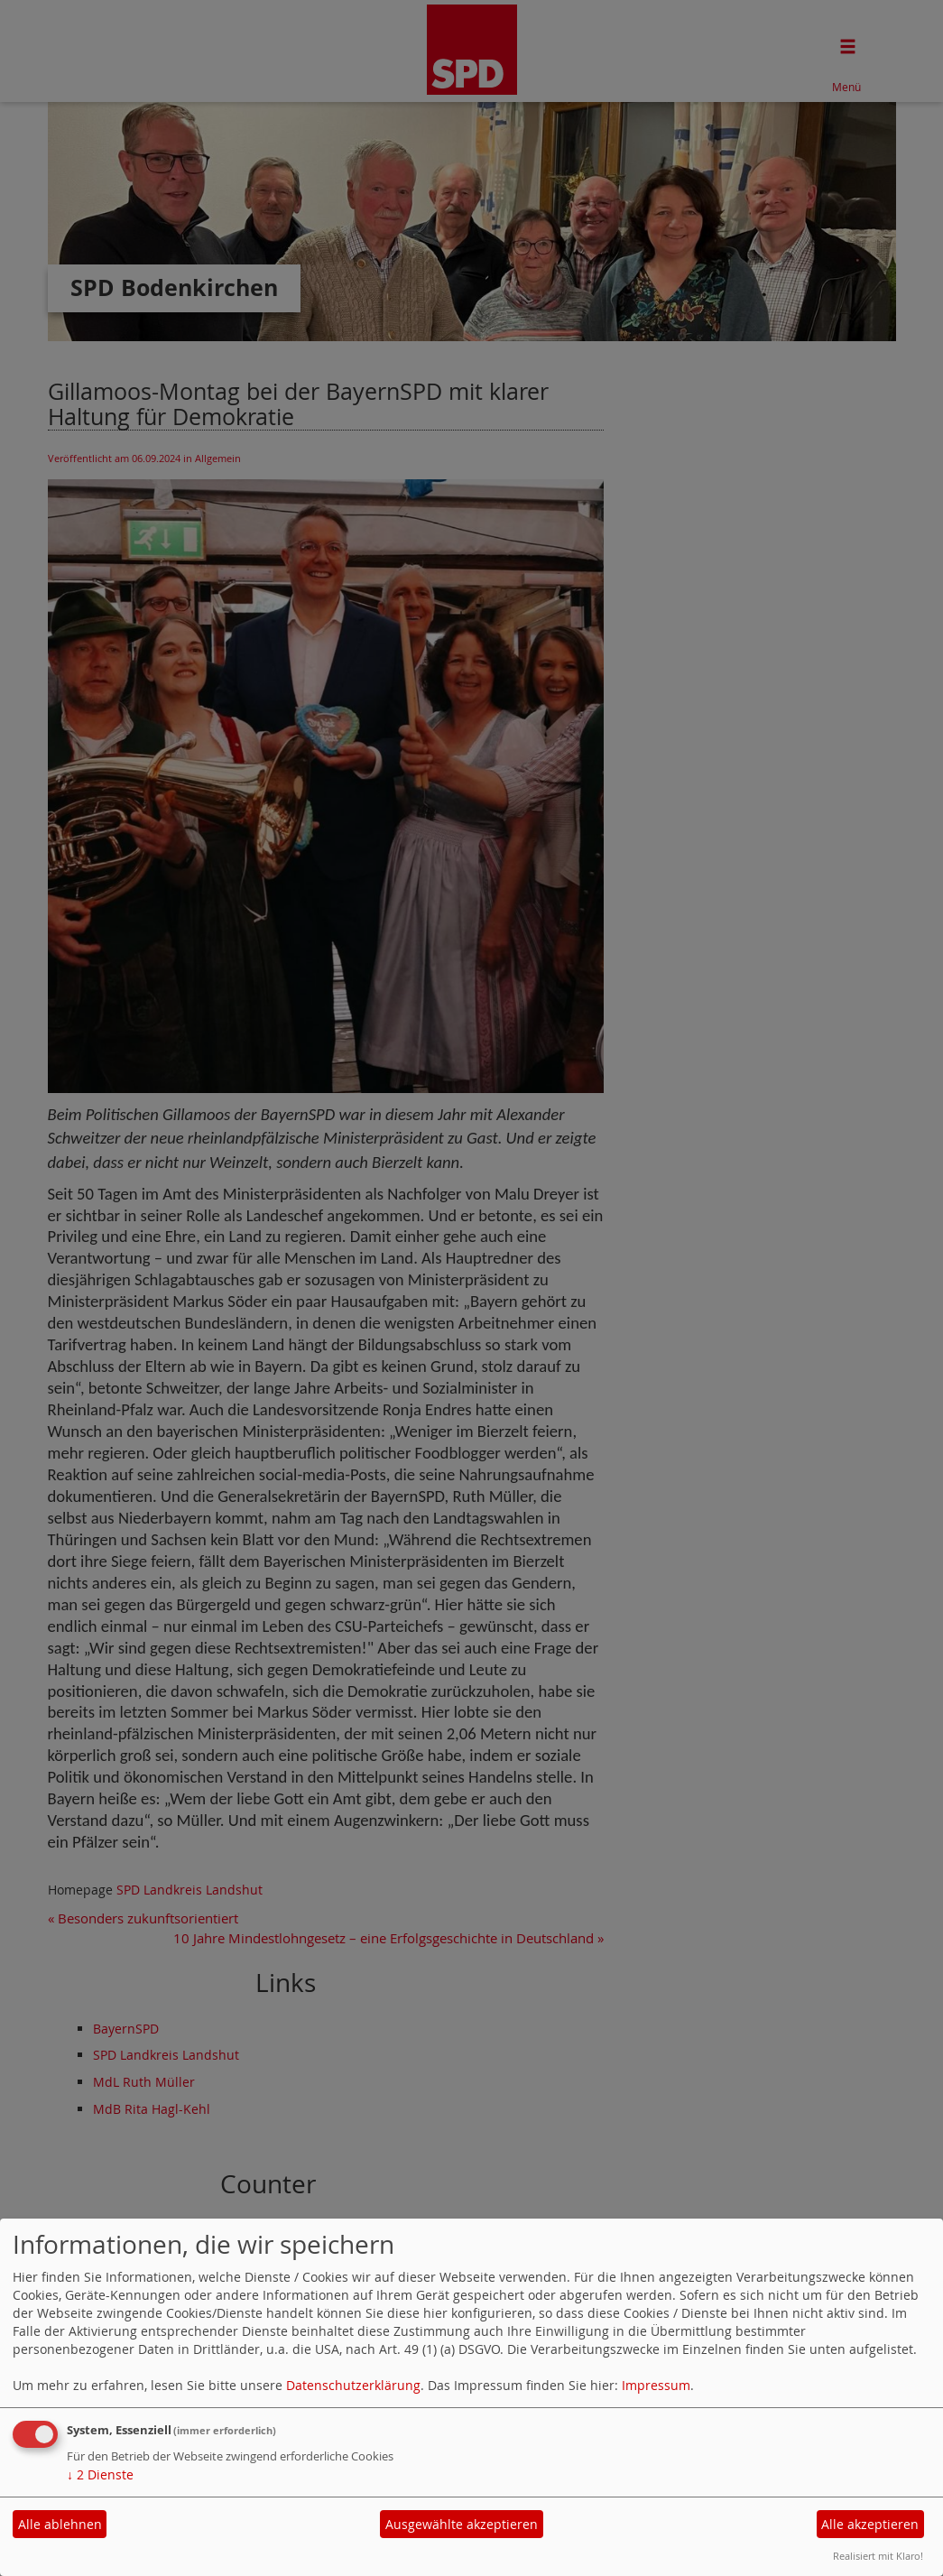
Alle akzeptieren (870, 2524)
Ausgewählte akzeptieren (461, 2524)
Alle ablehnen (60, 2524)
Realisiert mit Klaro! (878, 2555)
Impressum (656, 2385)
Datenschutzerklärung (353, 2385)
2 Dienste (100, 2474)
